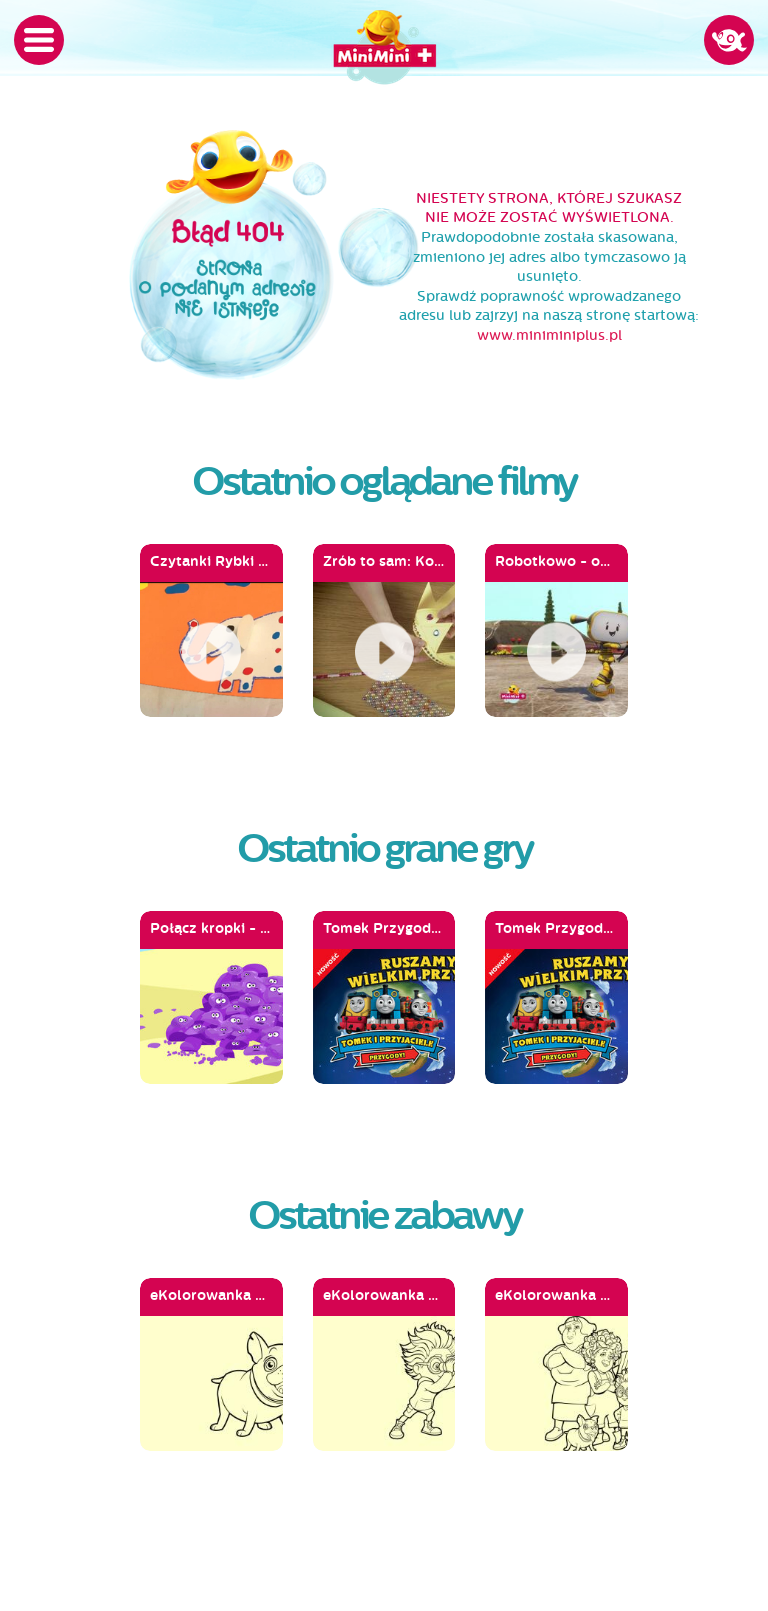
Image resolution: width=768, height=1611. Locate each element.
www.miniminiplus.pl (549, 335)
